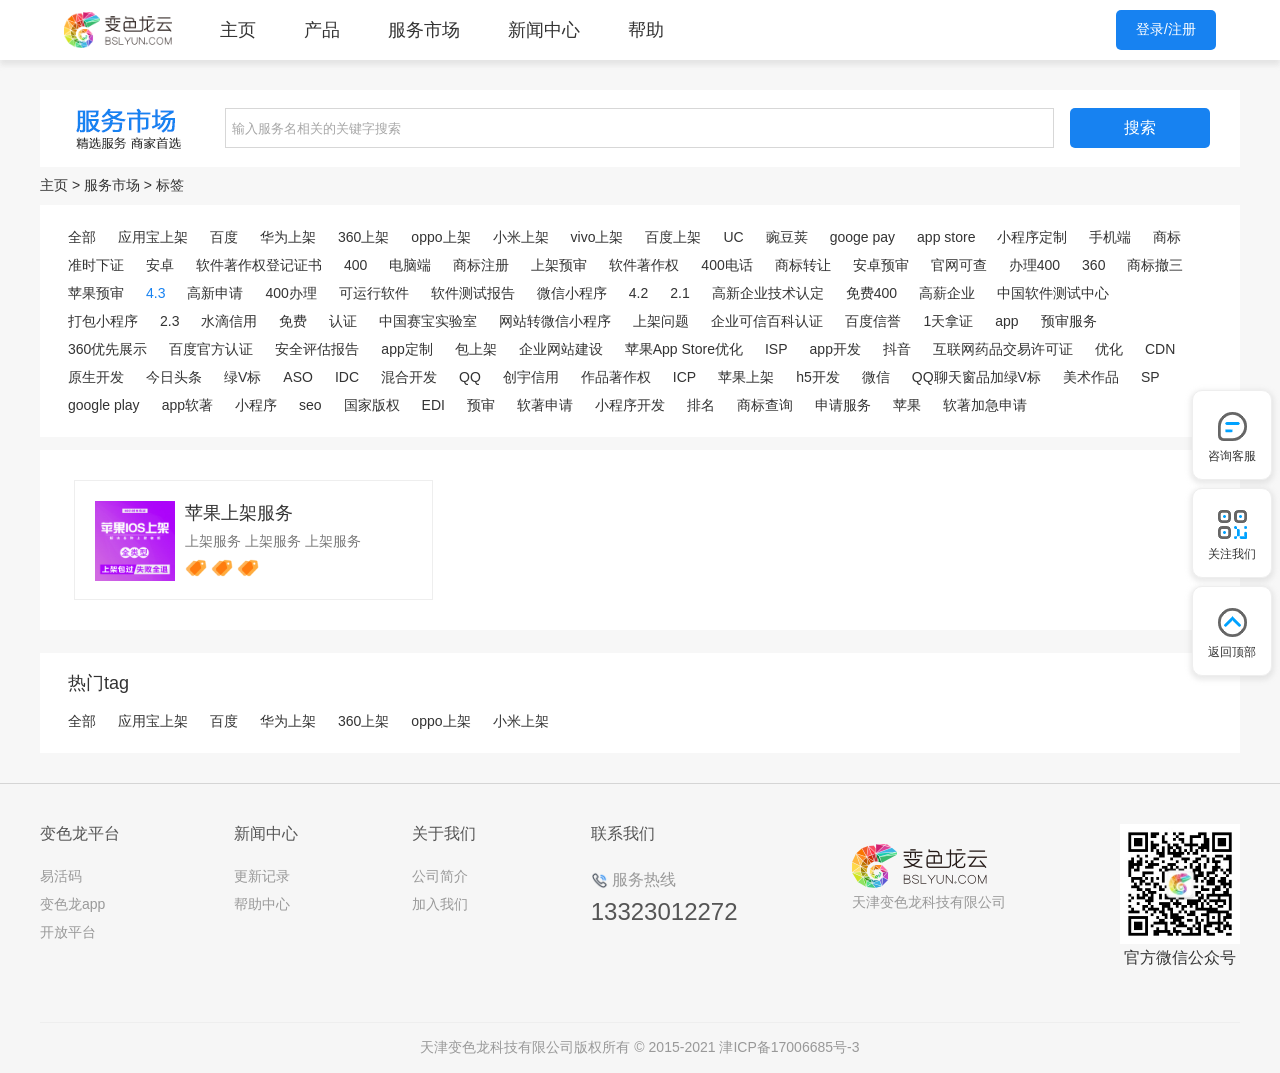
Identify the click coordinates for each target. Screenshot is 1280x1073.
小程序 (256, 405)
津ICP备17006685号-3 (789, 1047)
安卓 (160, 265)
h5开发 (818, 377)
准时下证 (96, 265)
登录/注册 (1166, 29)
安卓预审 (881, 265)
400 (355, 265)
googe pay (862, 237)
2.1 (679, 293)
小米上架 (521, 237)
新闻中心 (544, 30)
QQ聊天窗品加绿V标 (976, 377)
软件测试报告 (473, 293)
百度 (224, 237)
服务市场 (424, 30)
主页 (238, 30)
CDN (1160, 349)
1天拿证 (948, 321)
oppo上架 (440, 237)
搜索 (1140, 127)
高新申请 (215, 293)
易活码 (61, 876)
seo (310, 405)
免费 (293, 321)
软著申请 (545, 405)
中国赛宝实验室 (428, 321)
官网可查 (959, 265)
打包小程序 (103, 321)
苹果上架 (746, 377)
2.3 (169, 321)
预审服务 (1069, 321)
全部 (82, 237)
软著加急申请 (985, 405)
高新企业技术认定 (768, 293)
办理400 (1034, 265)
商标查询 (765, 405)
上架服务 (213, 541)
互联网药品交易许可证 (1003, 349)
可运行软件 (374, 293)
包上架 (476, 349)
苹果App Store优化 (684, 349)
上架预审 (559, 265)
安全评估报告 (317, 349)
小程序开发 (630, 405)
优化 (1109, 349)
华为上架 (288, 237)
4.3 (155, 293)
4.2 (638, 293)
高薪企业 (947, 293)
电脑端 (410, 265)
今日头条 (174, 377)
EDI (433, 405)
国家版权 (372, 405)
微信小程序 (572, 293)
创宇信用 (531, 377)
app (1006, 321)
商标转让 (803, 265)
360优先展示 (107, 349)
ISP (776, 349)
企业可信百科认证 (767, 321)
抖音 (897, 349)
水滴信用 (229, 321)
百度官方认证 (211, 349)
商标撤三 (1155, 265)
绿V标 (242, 377)
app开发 (835, 349)
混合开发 (409, 377)
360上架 (363, 237)
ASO (298, 377)
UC (733, 237)
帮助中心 (262, 904)
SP (1150, 377)
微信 (876, 377)
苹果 (907, 405)
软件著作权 (644, 265)
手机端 (1110, 237)
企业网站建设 (561, 349)
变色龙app (72, 904)
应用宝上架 (153, 237)
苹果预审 (96, 293)
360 (1093, 265)
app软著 (187, 405)
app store (946, 237)
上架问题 (661, 321)
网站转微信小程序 (555, 321)
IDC (347, 377)
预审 (481, 405)
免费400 (871, 293)
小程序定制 (1032, 237)
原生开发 (96, 377)
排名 (701, 405)
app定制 (406, 349)
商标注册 (481, 265)
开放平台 (68, 932)
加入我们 (440, 904)
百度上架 (673, 237)
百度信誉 (873, 321)
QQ (470, 377)
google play (104, 405)
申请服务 (843, 405)
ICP (684, 377)
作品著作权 (616, 377)
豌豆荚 (787, 237)
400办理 (290, 293)
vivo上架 (597, 237)
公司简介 (440, 876)
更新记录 (262, 876)
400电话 (726, 265)
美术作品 (1091, 377)
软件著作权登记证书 (259, 265)
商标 (1167, 237)
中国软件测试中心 (1053, 293)
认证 (343, 321)
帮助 (646, 30)
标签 (170, 185)
